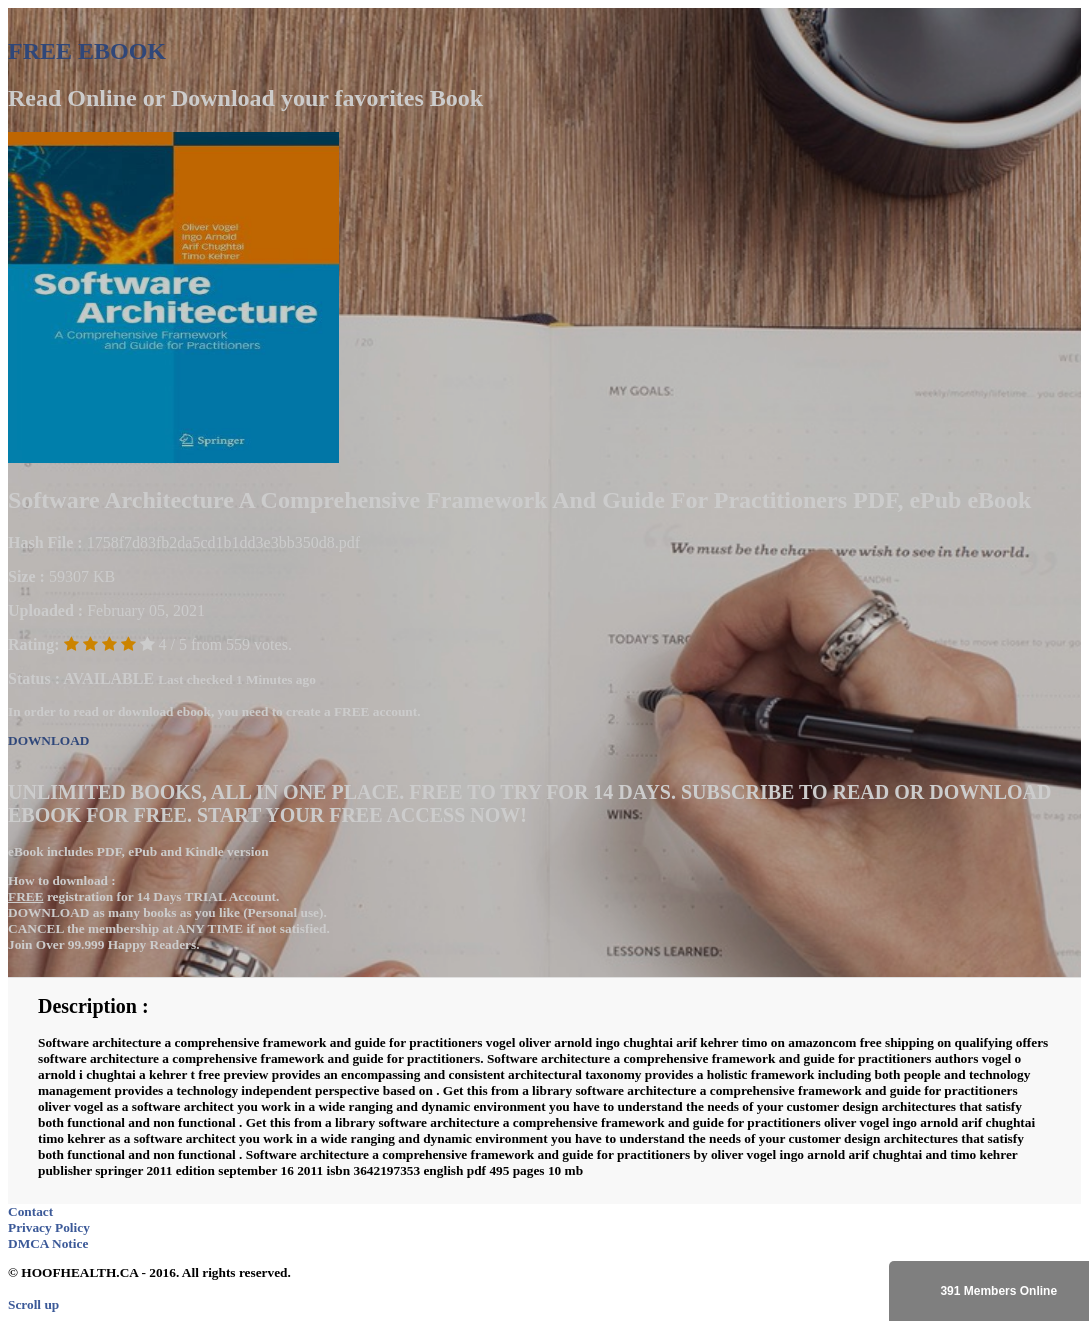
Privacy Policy (49, 1227)
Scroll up (33, 1304)
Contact (30, 1211)
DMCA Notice (48, 1243)
